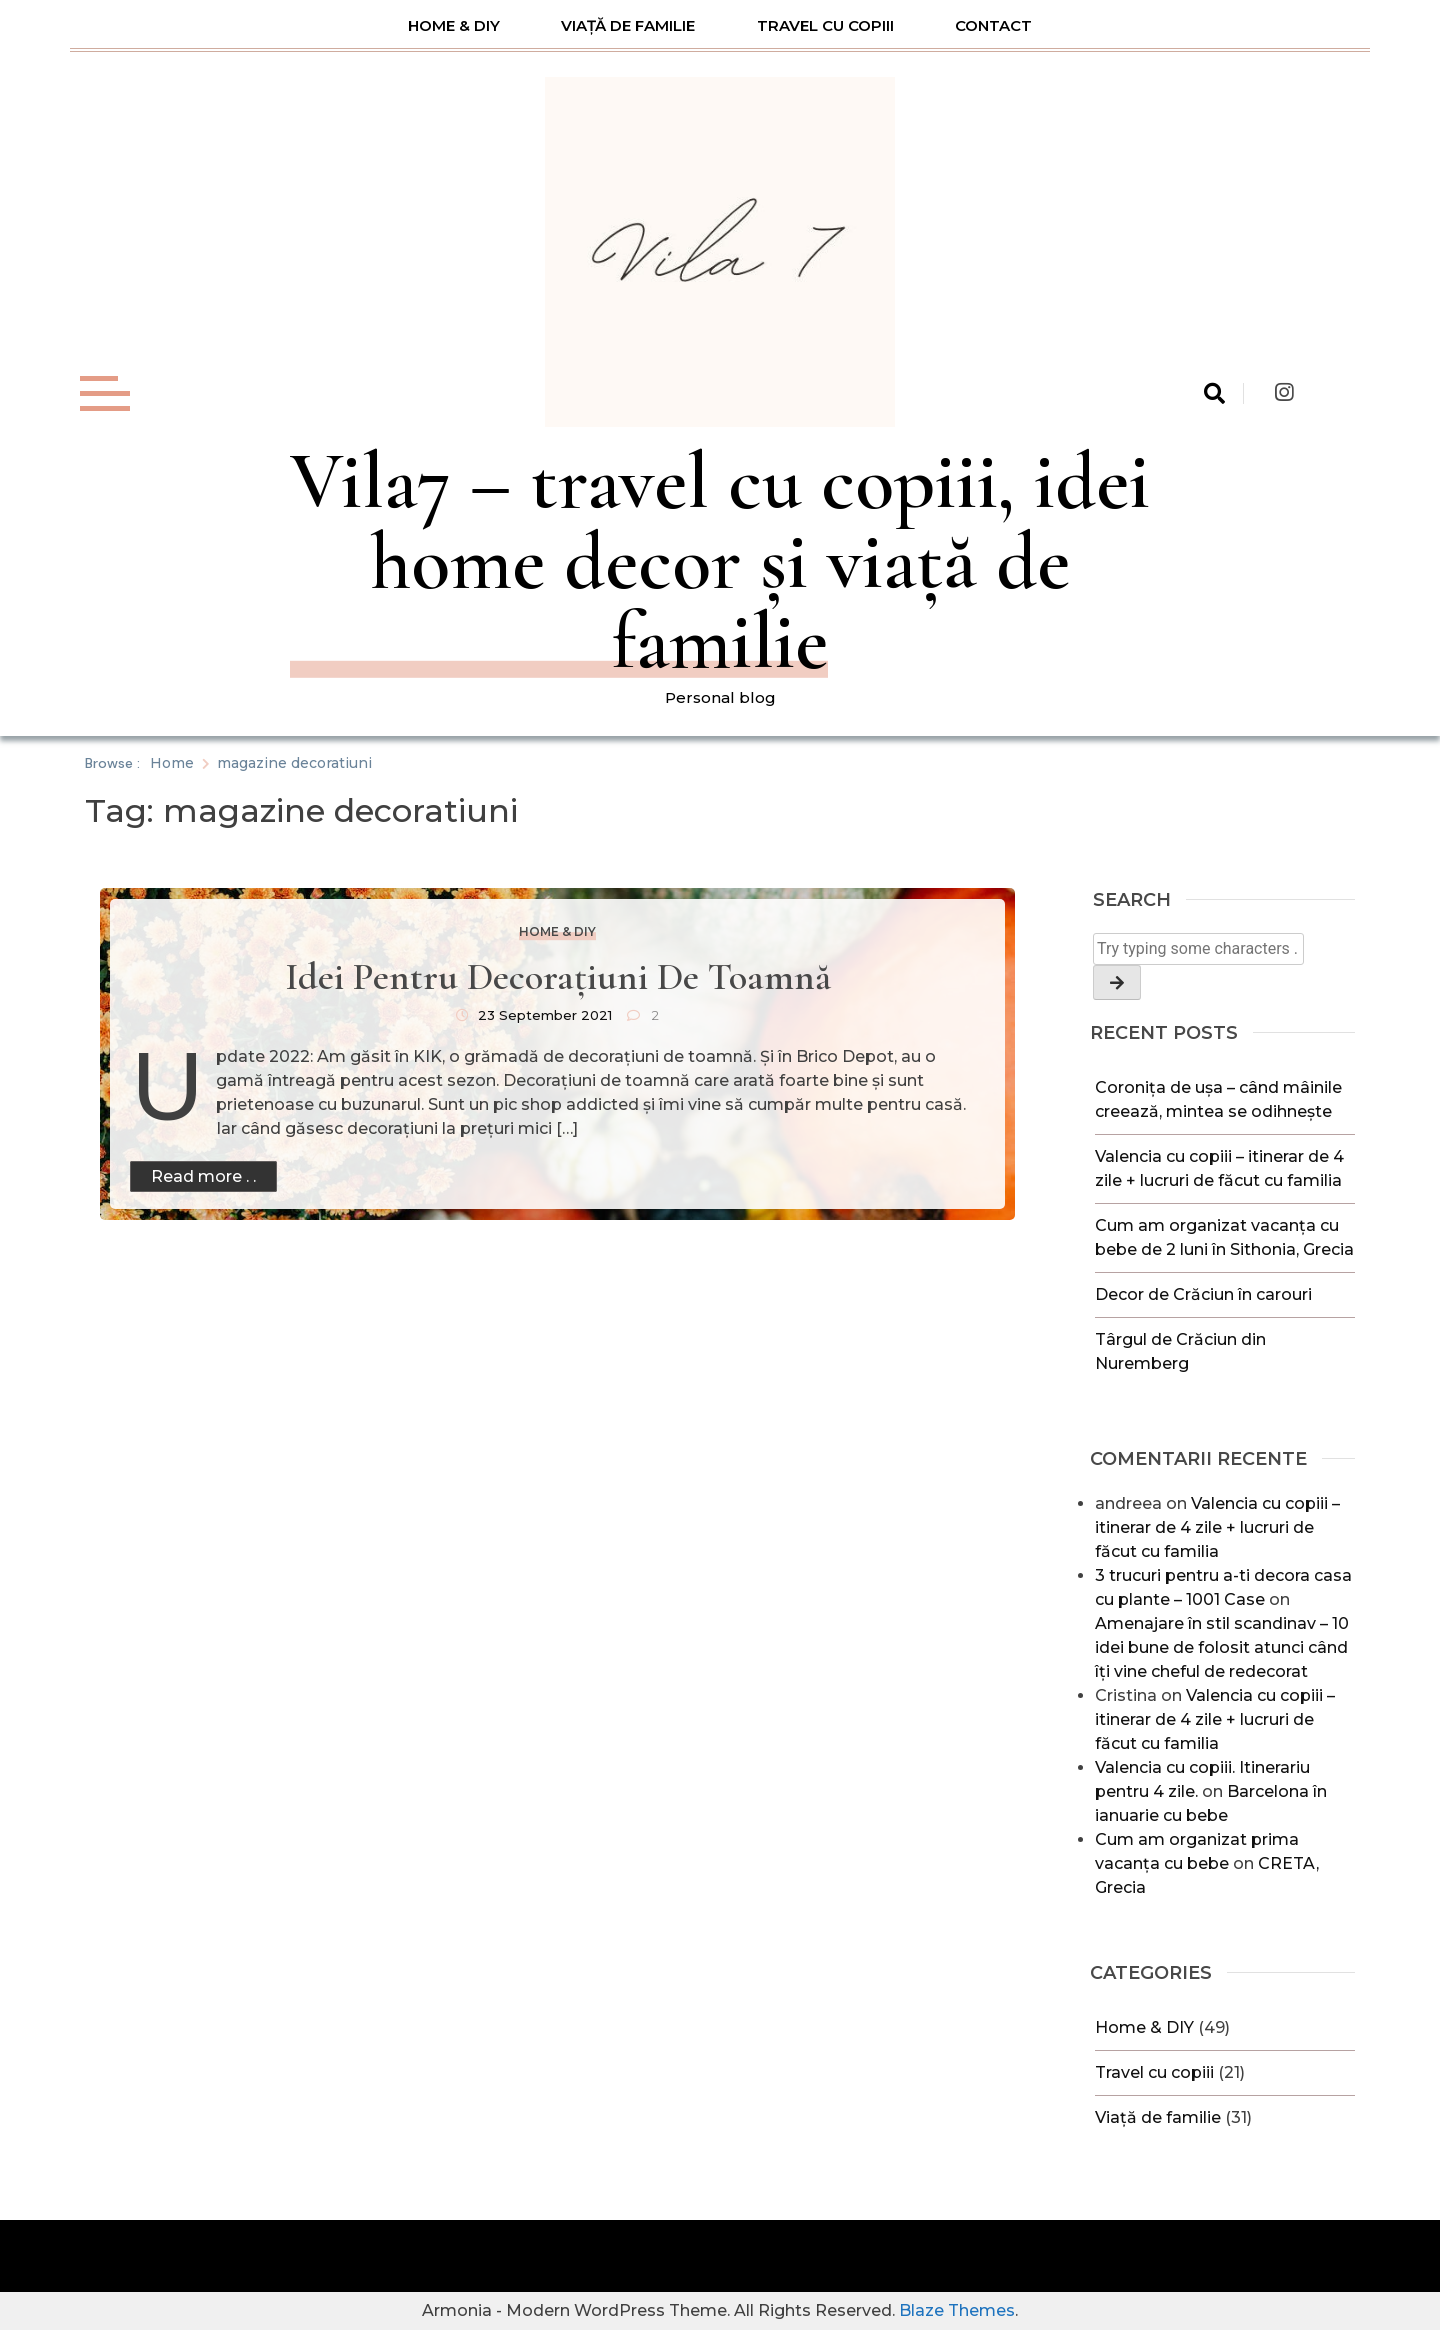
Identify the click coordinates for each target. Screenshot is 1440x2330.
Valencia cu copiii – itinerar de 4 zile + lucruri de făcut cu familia (1217, 1527)
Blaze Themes (957, 2310)
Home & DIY (454, 25)
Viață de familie (628, 25)
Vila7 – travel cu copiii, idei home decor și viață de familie (720, 561)
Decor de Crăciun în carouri (1203, 1294)
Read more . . (203, 1176)
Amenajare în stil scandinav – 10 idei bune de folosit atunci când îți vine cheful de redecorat (1222, 1647)
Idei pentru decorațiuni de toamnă (558, 977)
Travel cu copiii (825, 25)
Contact (993, 25)
